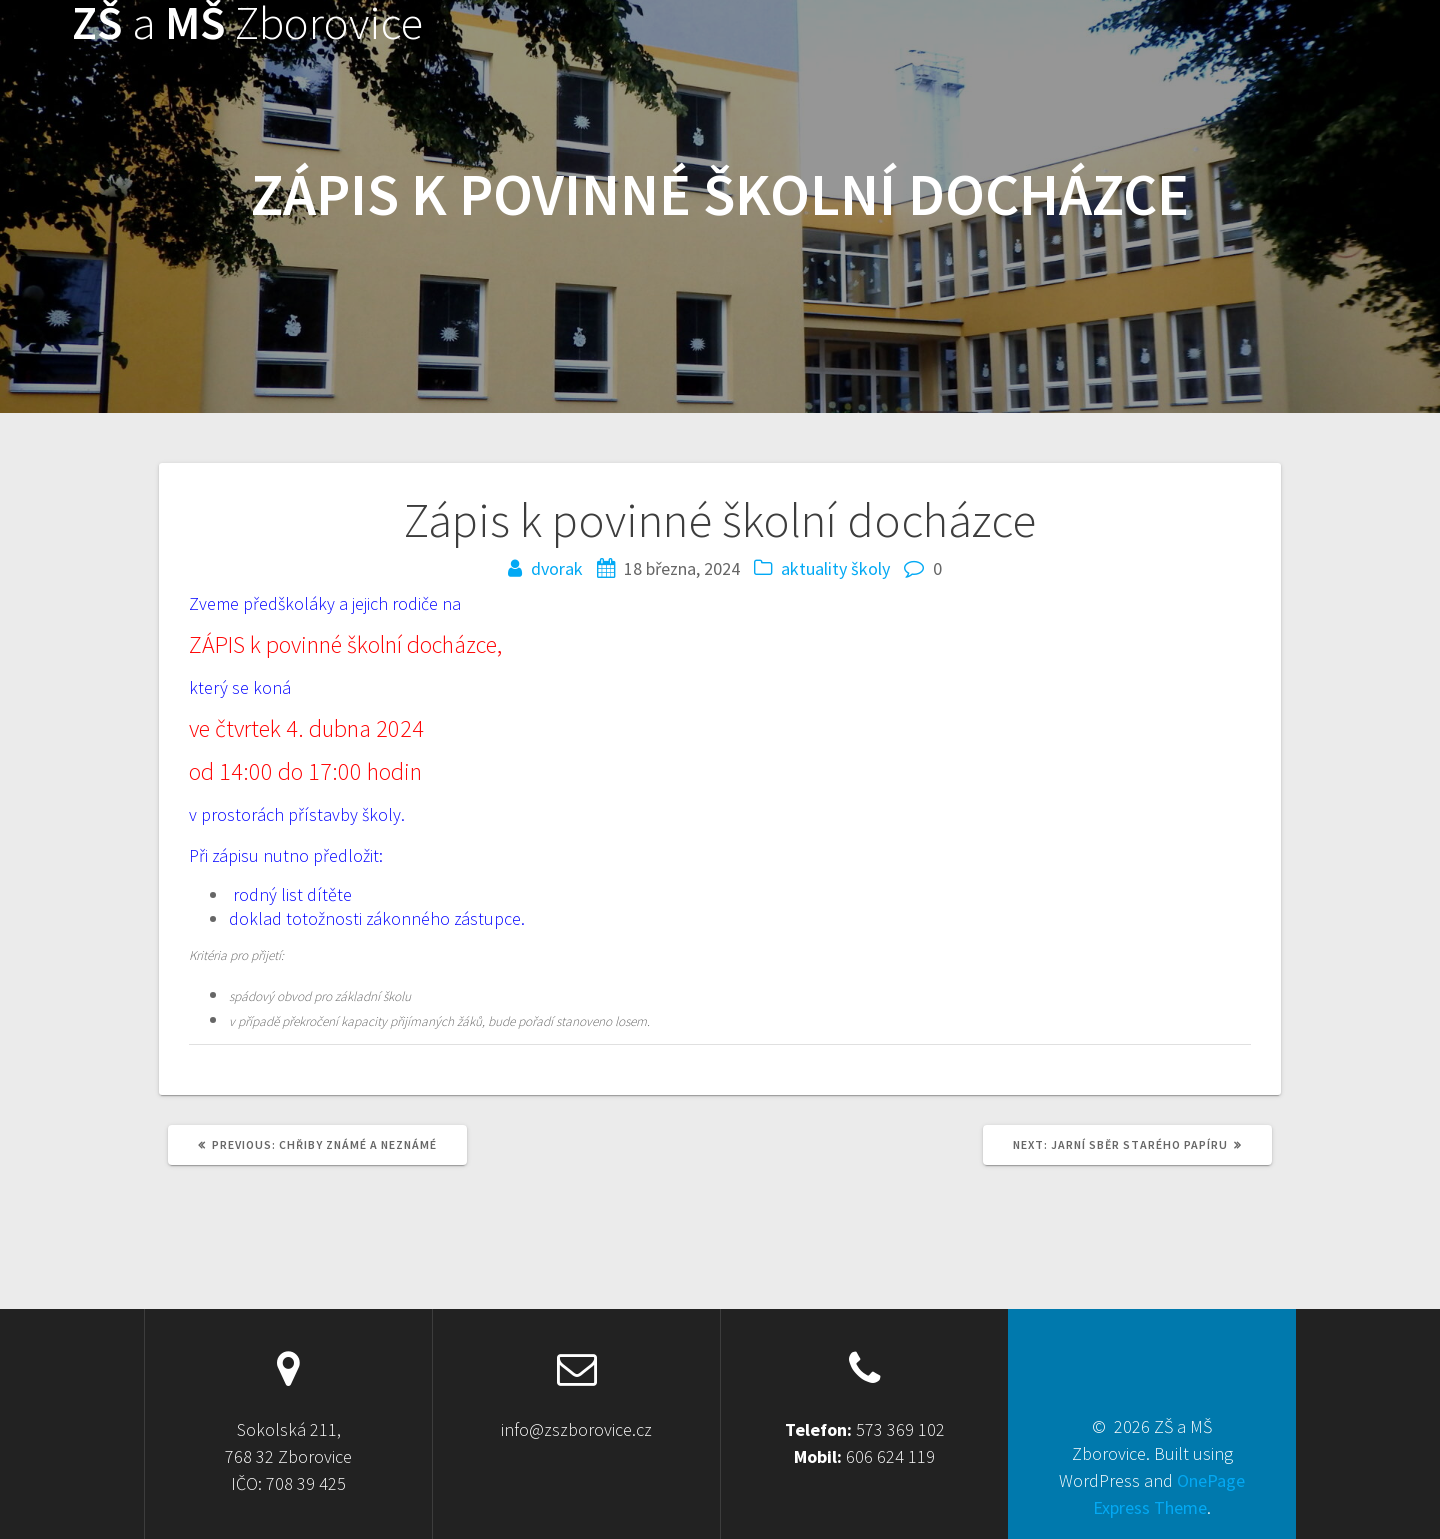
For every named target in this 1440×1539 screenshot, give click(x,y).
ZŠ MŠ (247, 23)
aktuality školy (835, 568)
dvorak (557, 568)
